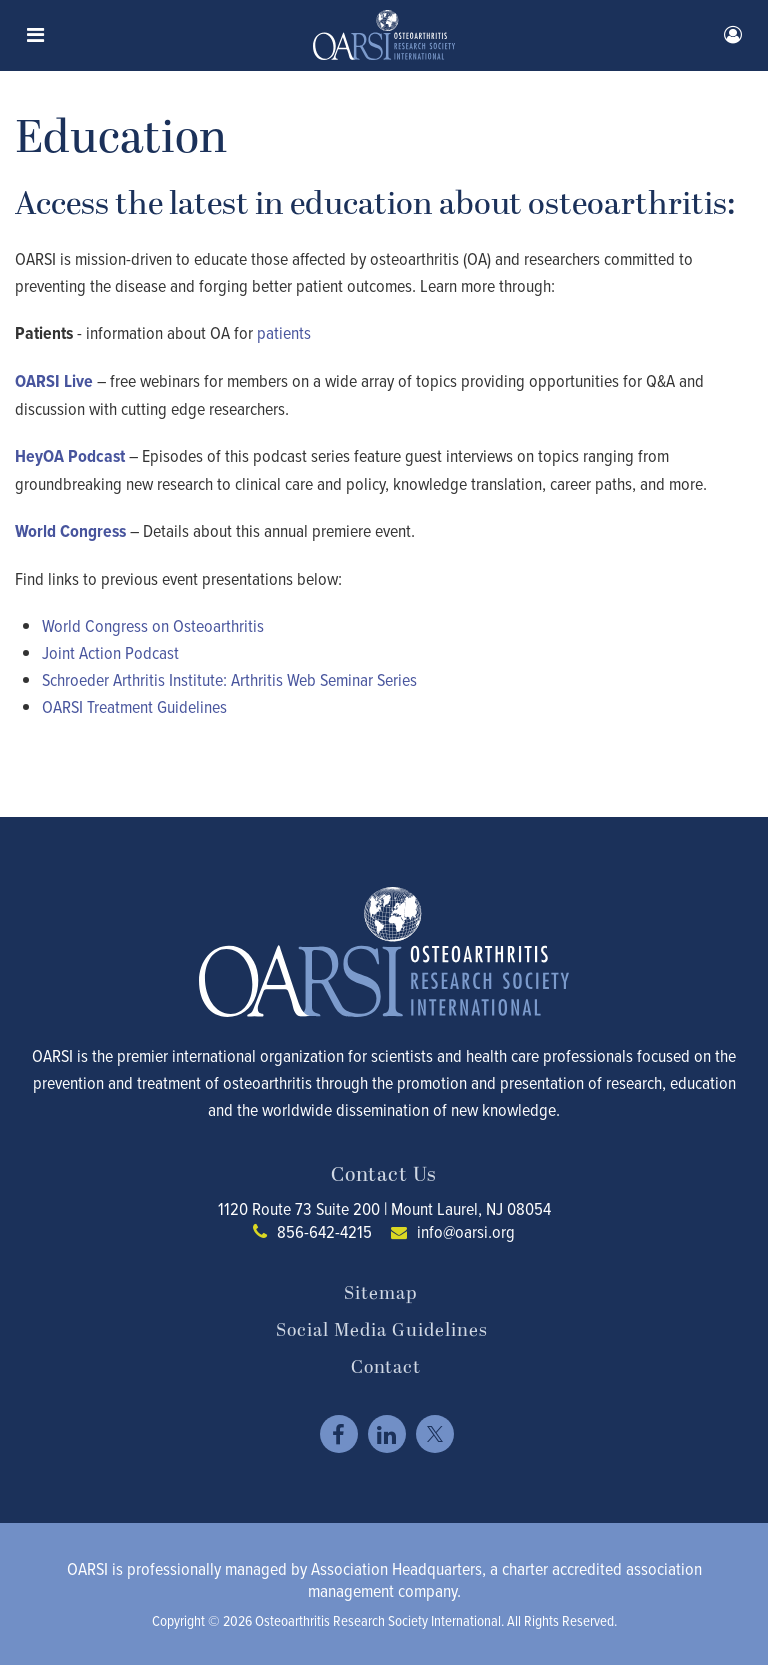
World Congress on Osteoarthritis (153, 625)
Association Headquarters (396, 1568)
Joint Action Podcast (110, 652)
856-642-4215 (324, 1231)
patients (284, 332)
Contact (386, 1368)
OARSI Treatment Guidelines (134, 706)
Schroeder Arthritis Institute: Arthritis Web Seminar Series (229, 679)
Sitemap (380, 1294)
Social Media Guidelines (382, 1331)
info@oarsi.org (466, 1231)
